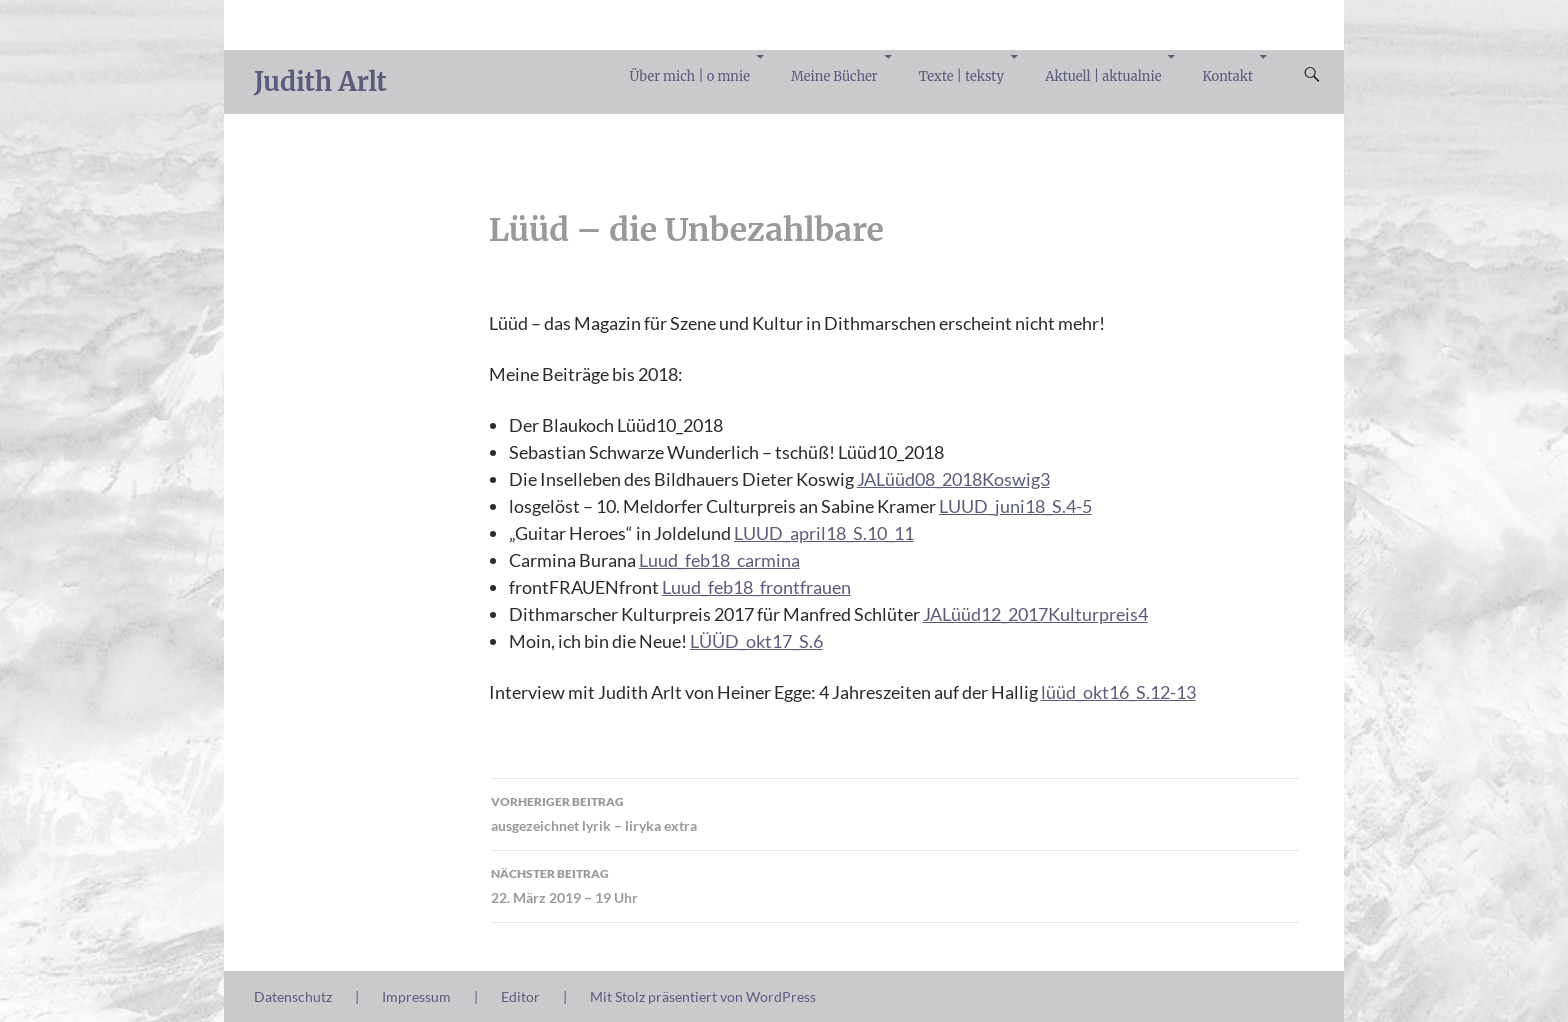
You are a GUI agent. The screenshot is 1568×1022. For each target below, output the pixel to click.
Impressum (416, 996)
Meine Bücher (834, 76)
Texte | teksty (961, 76)
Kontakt (1228, 76)
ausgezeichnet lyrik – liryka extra (895, 812)
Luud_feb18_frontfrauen (756, 587)
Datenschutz (293, 996)
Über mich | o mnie (690, 76)
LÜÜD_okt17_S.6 (756, 641)
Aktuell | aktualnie (1103, 76)
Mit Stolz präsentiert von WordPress (703, 996)
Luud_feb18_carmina (719, 560)
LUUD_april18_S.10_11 (824, 533)
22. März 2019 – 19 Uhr (895, 884)
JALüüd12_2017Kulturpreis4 (1035, 614)
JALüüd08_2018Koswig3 (953, 479)
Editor (520, 996)
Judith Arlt (320, 81)
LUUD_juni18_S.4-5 (1015, 506)
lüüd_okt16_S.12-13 (1118, 692)
